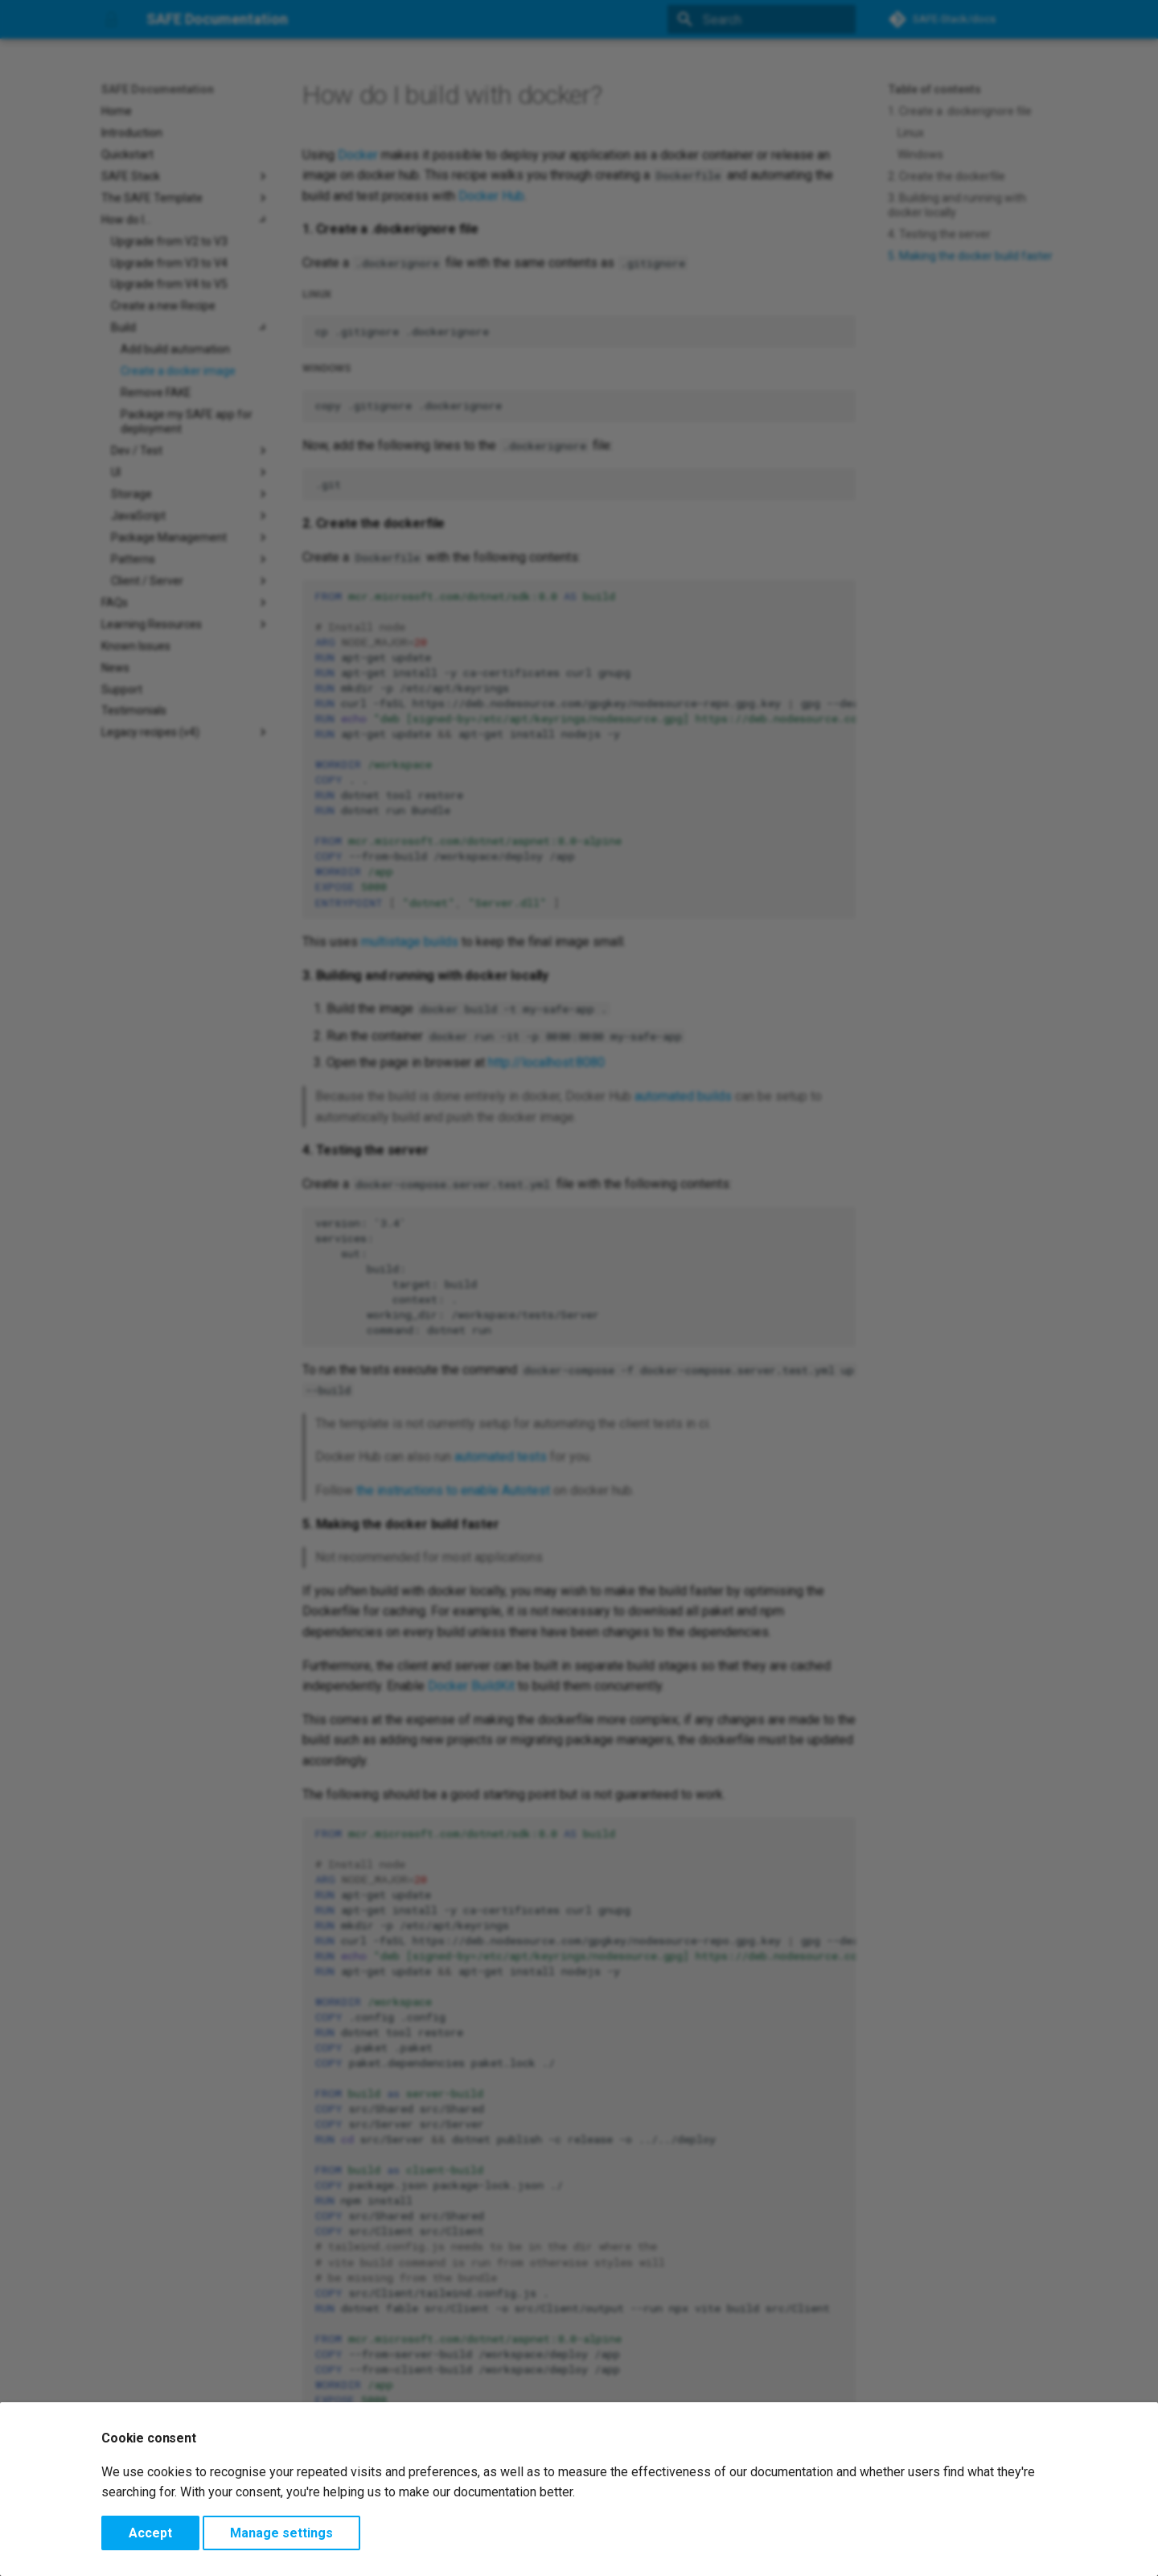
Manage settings (281, 2533)
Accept (150, 2533)
